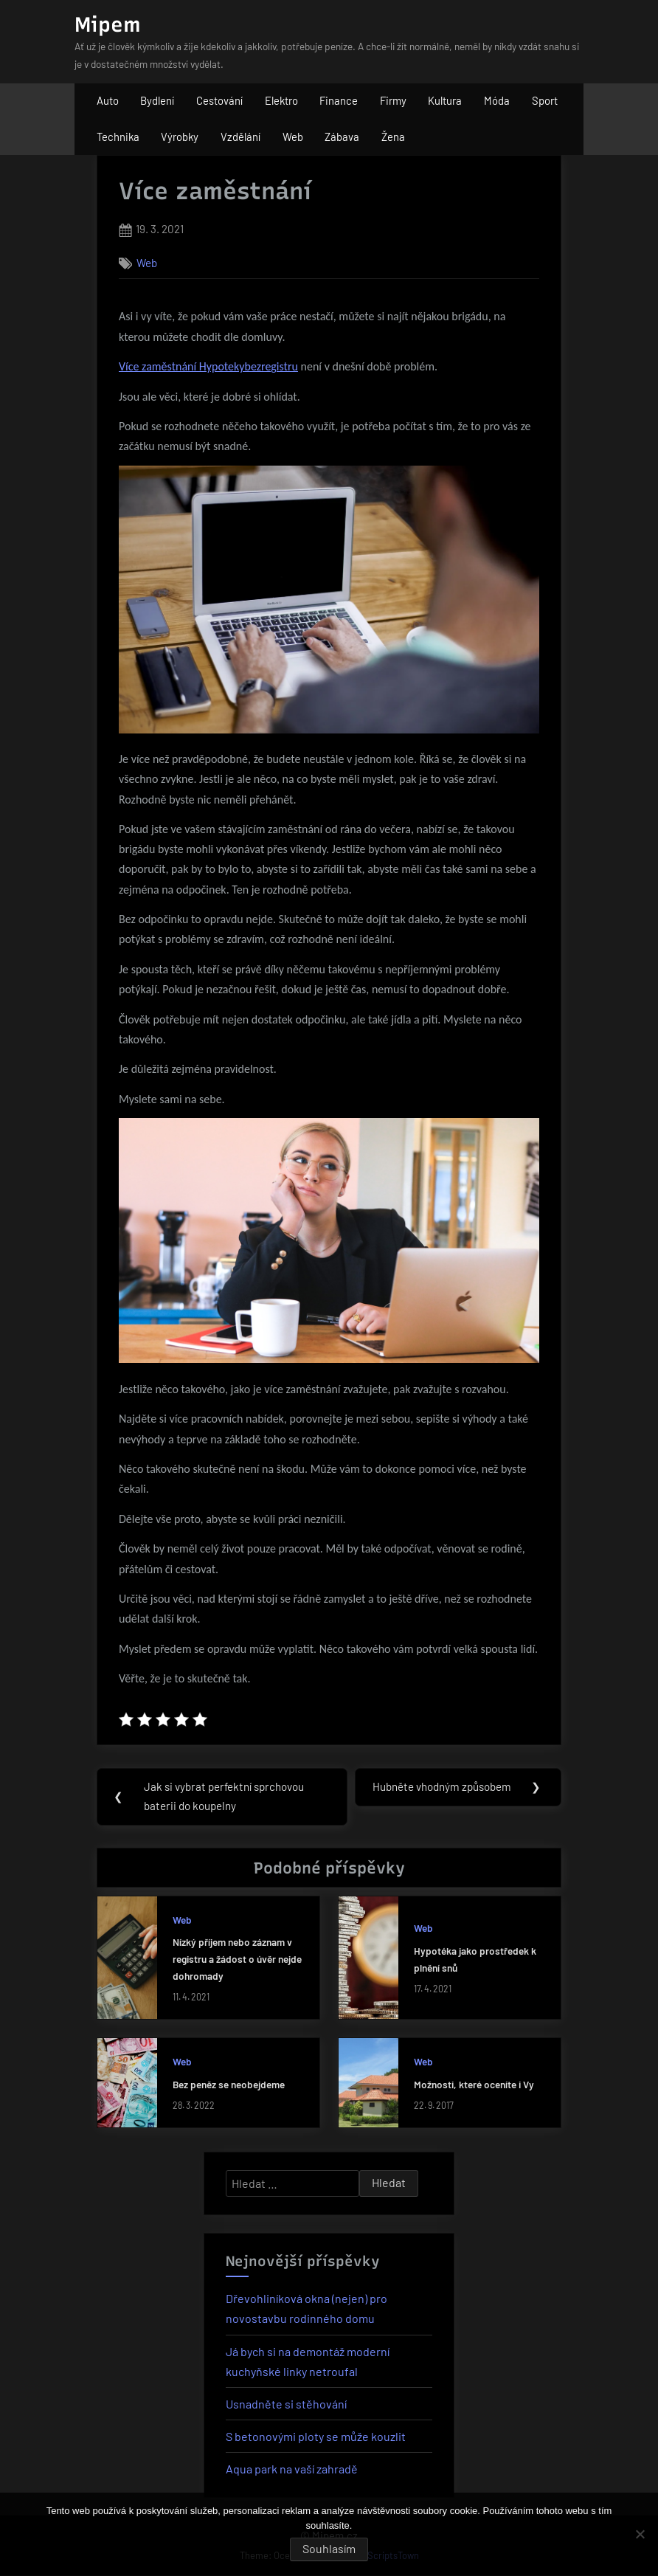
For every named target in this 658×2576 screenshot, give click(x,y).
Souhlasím (329, 2548)
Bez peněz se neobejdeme (229, 2084)
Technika (118, 136)
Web (293, 136)
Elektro (281, 100)
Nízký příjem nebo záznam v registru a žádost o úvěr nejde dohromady (237, 1959)
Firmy (393, 100)
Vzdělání (240, 136)
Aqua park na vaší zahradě (292, 2469)
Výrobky (179, 136)
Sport (545, 100)
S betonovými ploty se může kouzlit (316, 2437)
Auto (108, 100)
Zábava (342, 136)
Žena (393, 136)
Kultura (445, 100)
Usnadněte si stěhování (286, 2404)
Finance (338, 100)
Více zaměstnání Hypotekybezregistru (208, 366)
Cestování (219, 100)
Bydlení (157, 100)
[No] (639, 2534)
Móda (497, 100)
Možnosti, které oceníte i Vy (474, 2084)
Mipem (108, 24)
